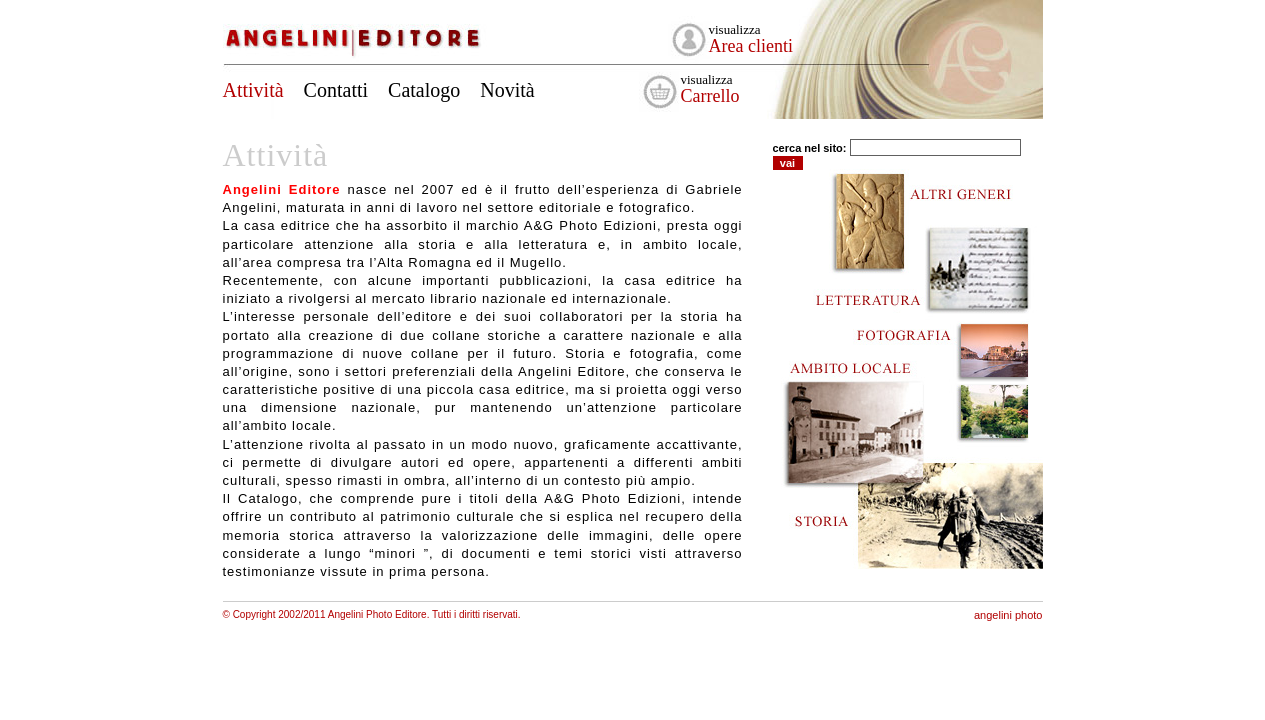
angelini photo (1008, 615)
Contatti (336, 90)
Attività (253, 90)
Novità (507, 90)
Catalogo (424, 90)
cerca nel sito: (810, 148)
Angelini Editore (355, 32)
